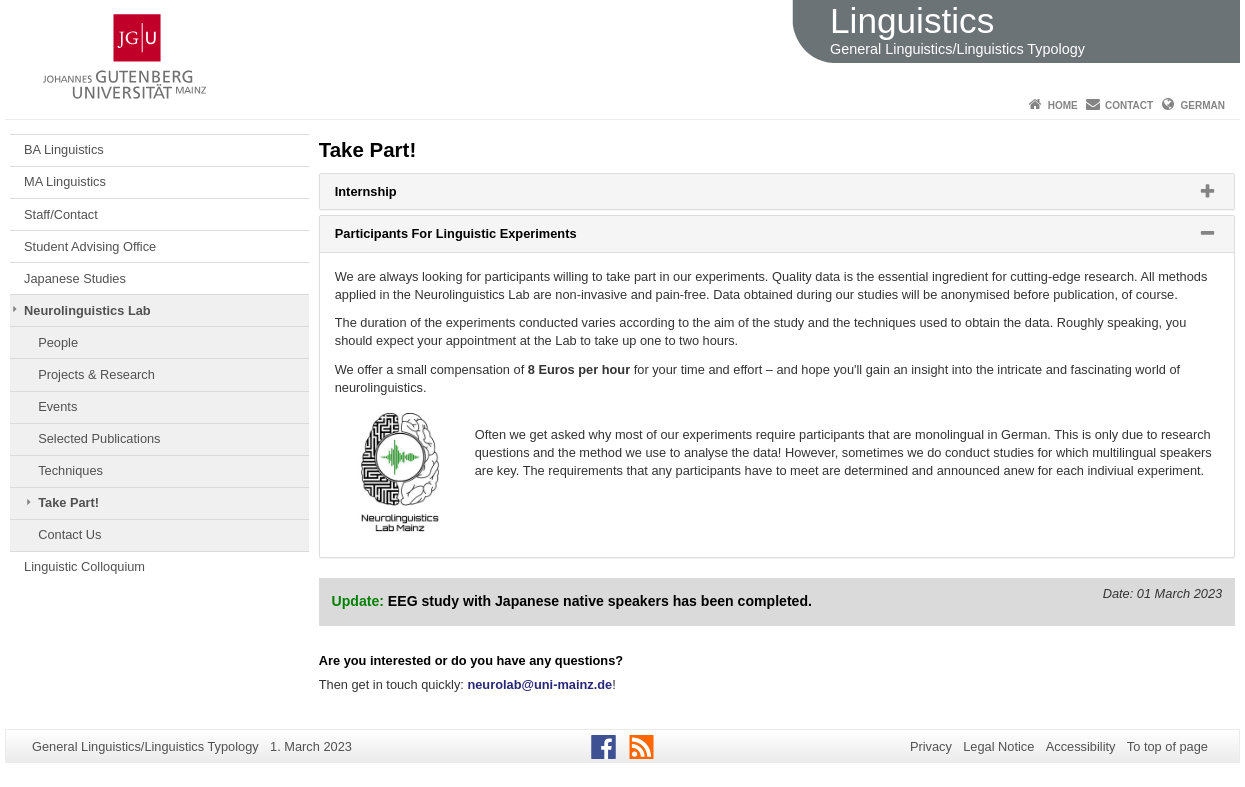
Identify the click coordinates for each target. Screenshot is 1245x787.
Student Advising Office (90, 246)
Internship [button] (391, 196)
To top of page (1167, 746)
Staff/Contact (61, 214)
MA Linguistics (65, 181)
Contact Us (69, 534)
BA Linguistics (64, 149)
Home (1063, 105)
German (1203, 105)
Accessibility (1081, 746)
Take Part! (68, 502)
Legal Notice (998, 746)
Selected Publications (99, 438)
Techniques (70, 470)
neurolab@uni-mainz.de (539, 684)
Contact (1129, 105)
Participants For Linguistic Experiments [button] (481, 238)
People (58, 342)
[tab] (777, 191)
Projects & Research (96, 374)
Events (57, 406)
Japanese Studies (75, 278)
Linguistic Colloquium (84, 566)
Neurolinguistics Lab (87, 310)
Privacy (931, 746)
